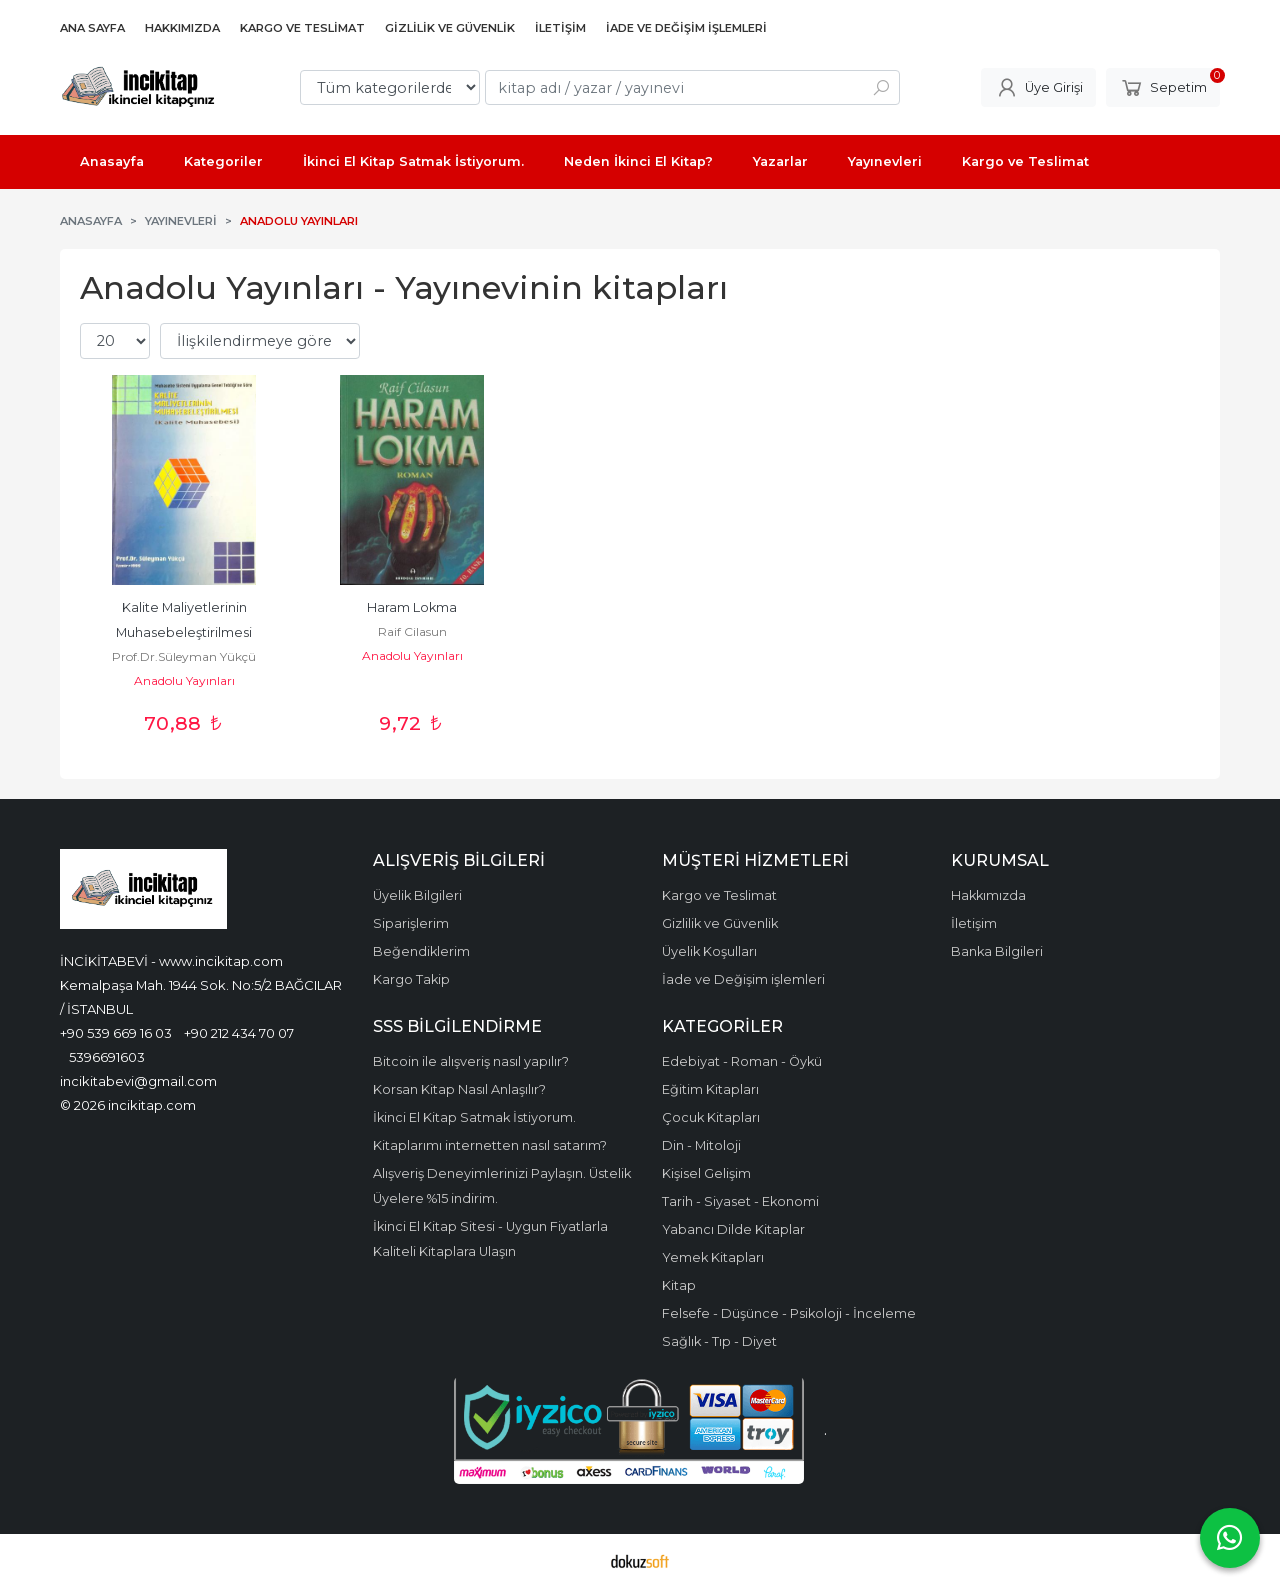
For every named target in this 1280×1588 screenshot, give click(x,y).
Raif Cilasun (412, 631)
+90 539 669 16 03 (116, 1033)
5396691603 (107, 1057)
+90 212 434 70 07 (239, 1033)
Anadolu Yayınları (184, 680)
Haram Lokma (412, 607)
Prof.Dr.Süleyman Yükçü (184, 656)
